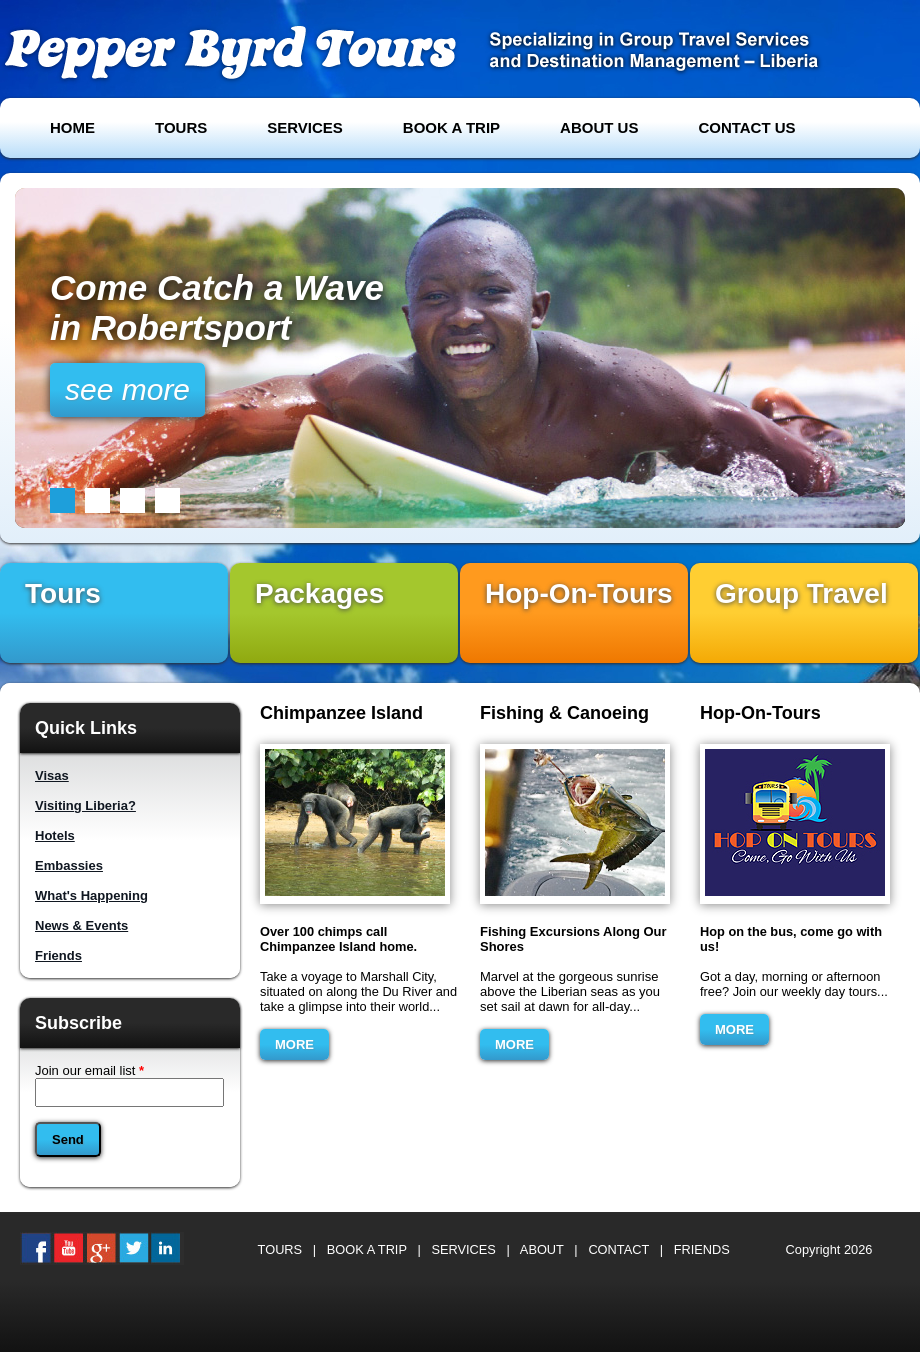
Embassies (69, 865)
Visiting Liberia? (85, 805)
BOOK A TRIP (451, 127)
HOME (72, 127)
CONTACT (618, 1249)
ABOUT (542, 1249)
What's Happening (91, 895)
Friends (58, 955)
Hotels (55, 835)
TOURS (181, 127)
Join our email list (89, 1070)
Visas (52, 775)
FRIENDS (702, 1249)
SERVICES (305, 127)
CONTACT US (746, 127)
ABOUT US (599, 127)
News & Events (81, 925)
